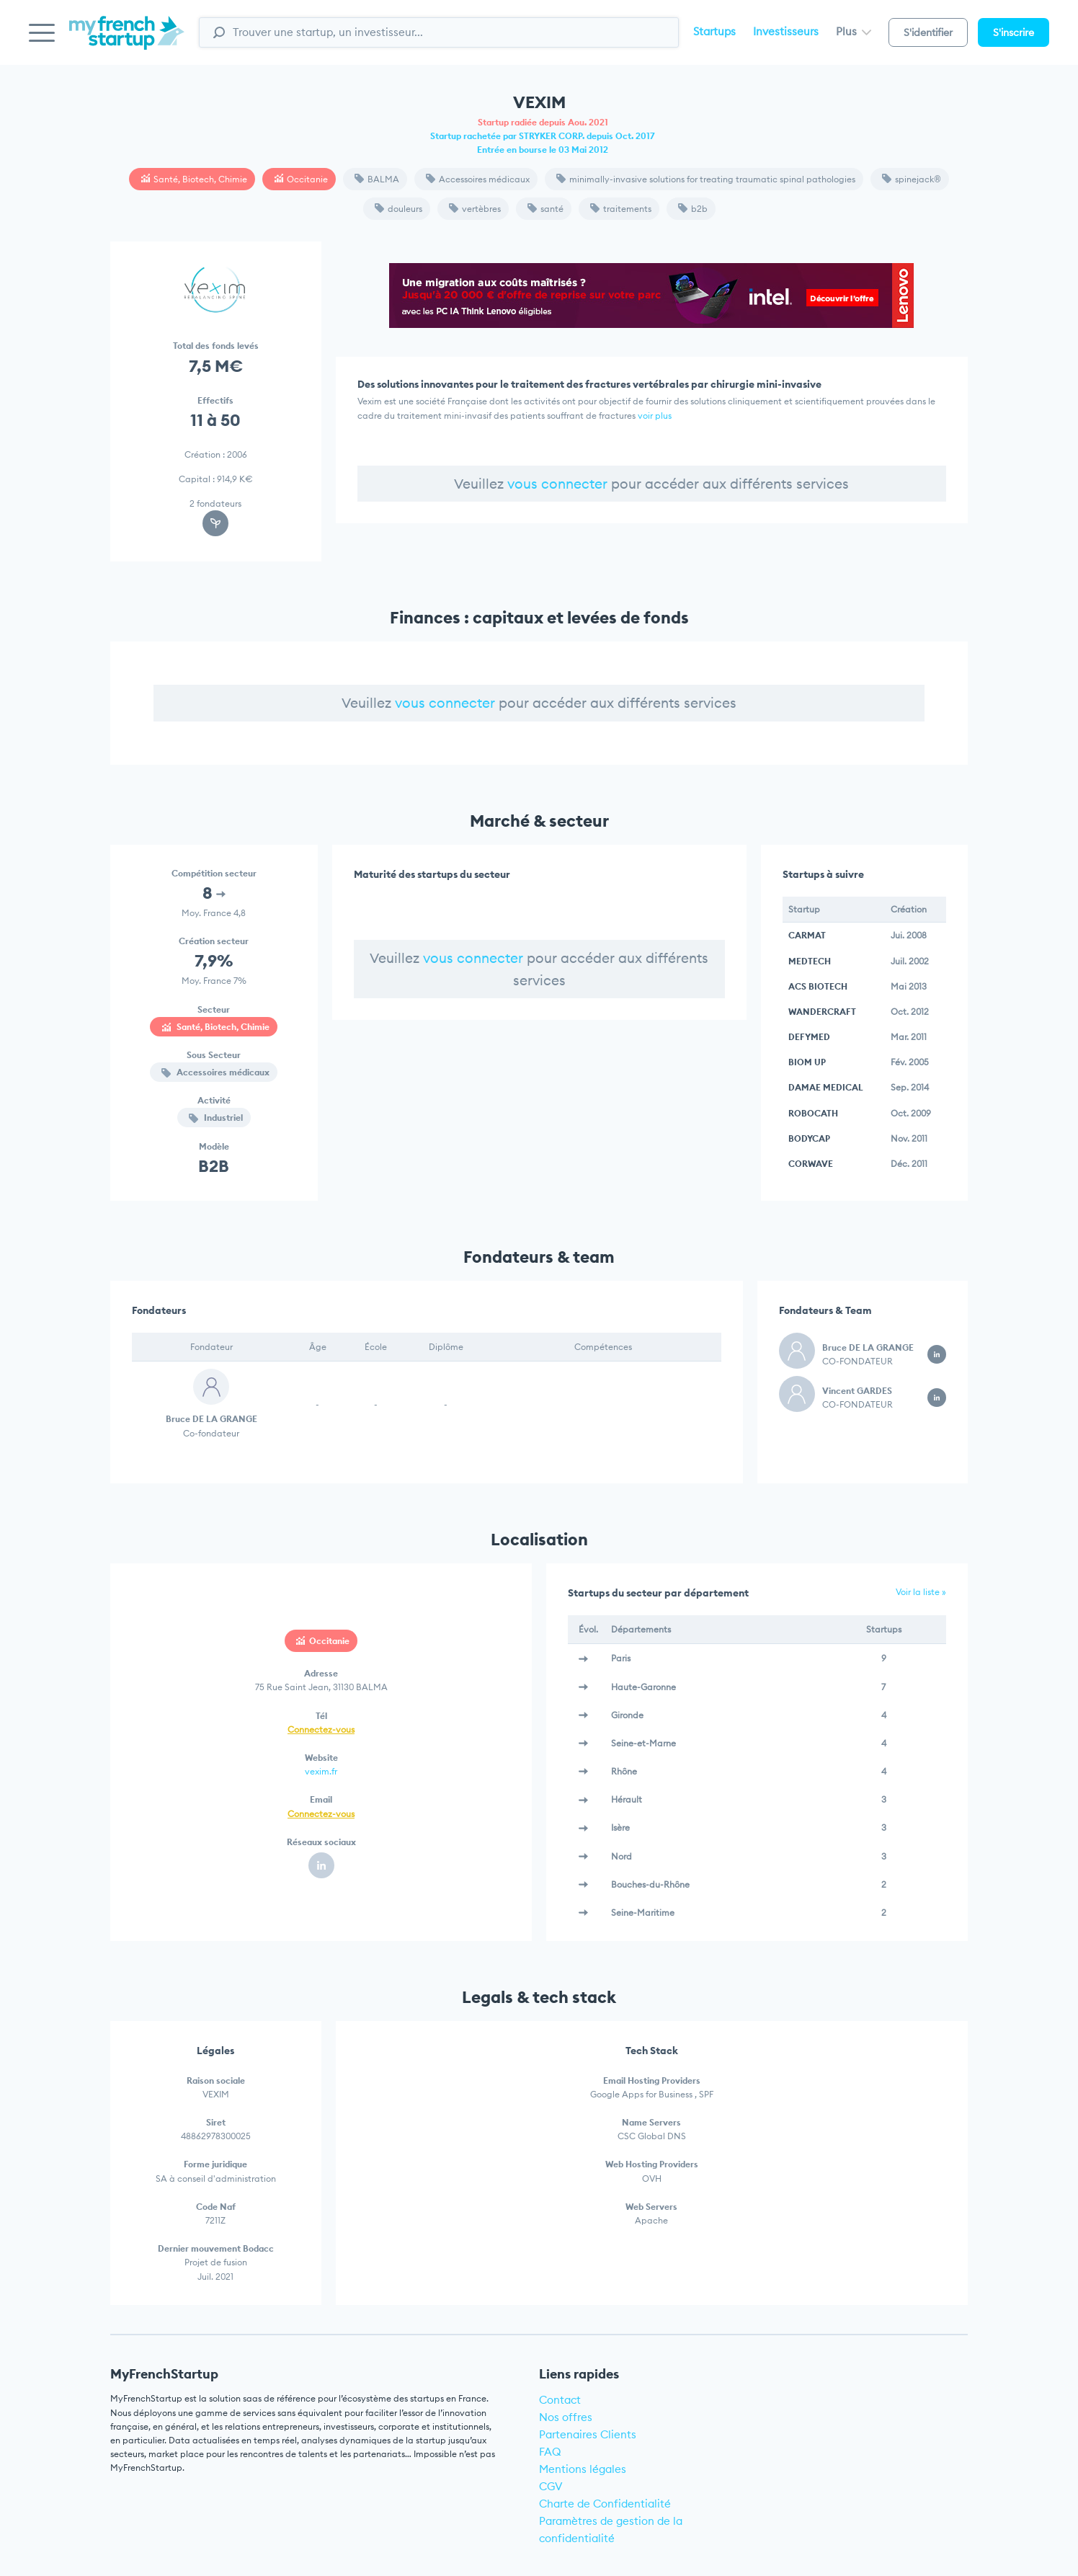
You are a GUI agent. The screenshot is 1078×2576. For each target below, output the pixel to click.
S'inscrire (1013, 32)
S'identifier (928, 32)
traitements (620, 208)
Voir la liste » (921, 1591)
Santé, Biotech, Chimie (194, 179)
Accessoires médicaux (478, 179)
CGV (551, 2486)
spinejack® (911, 179)
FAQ (550, 2452)
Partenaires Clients (587, 2434)
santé (545, 208)
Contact (560, 2400)
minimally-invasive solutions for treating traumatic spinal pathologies (705, 179)
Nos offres (565, 2417)
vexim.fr (321, 1771)
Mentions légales (582, 2469)
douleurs (398, 208)
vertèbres (475, 208)
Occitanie (301, 179)
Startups (714, 31)
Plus (853, 31)
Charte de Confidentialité (605, 2503)
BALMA (377, 179)
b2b (693, 208)
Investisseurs (786, 31)
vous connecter (557, 483)
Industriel (216, 1117)
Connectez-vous (321, 1729)
